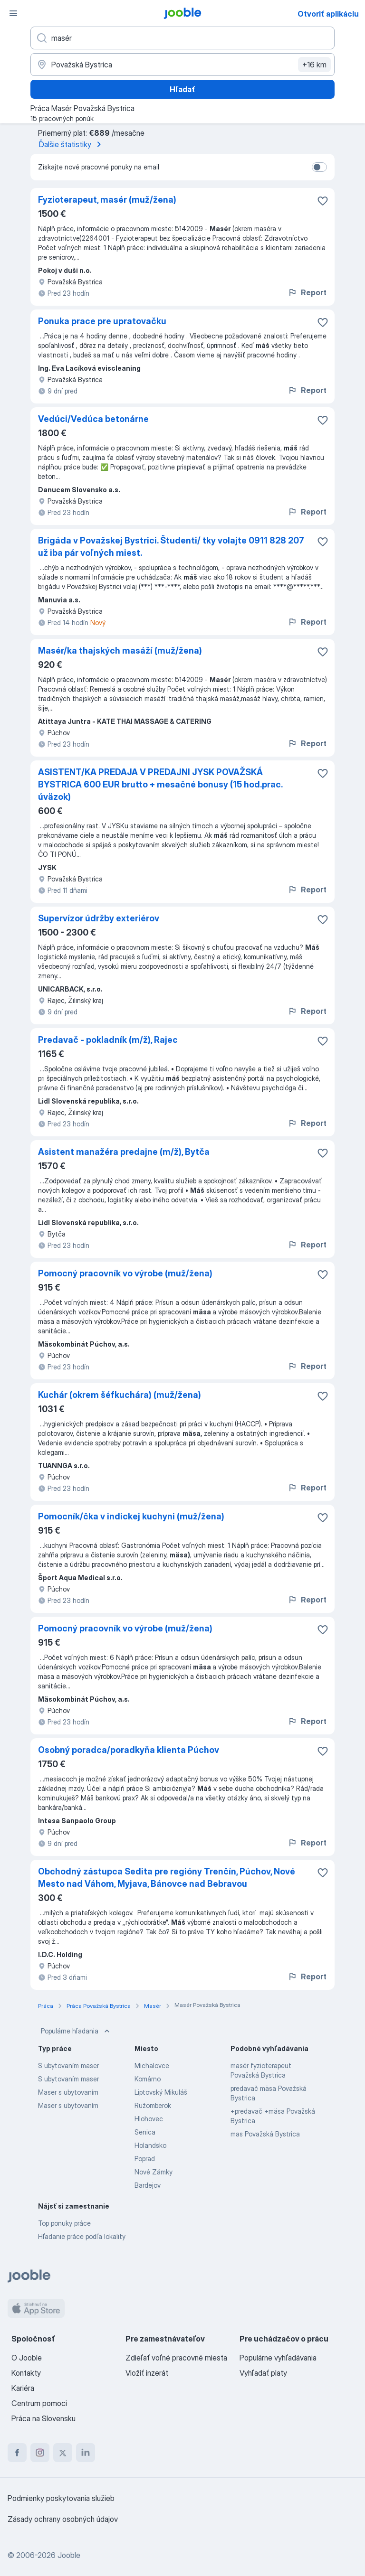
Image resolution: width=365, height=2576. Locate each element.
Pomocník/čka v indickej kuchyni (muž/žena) (131, 1516)
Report (307, 292)
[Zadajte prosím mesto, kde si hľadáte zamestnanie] (182, 64)
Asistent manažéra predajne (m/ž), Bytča (124, 1152)
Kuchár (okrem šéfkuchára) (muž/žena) (119, 1395)
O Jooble (26, 2357)
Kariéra (22, 2388)
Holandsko (150, 2145)
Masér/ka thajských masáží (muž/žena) (120, 651)
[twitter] (62, 2452)
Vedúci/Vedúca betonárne (93, 419)
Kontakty (26, 2373)
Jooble (69, 2555)
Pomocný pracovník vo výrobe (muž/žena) (125, 1273)
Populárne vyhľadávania (278, 2357)
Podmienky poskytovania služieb (61, 2498)
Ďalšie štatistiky (72, 144)
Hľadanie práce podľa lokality (81, 2236)
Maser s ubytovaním (68, 2092)
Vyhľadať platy (263, 2373)
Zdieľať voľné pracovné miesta (176, 2357)
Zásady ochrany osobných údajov (63, 2519)
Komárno (147, 2079)
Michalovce (151, 2065)
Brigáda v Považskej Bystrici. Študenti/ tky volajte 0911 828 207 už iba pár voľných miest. (171, 546)
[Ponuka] (13, 13)
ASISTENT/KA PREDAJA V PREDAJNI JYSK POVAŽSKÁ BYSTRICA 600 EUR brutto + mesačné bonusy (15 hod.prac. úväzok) (160, 784)
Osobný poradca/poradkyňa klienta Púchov (128, 1750)
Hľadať (182, 89)
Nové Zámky (153, 2172)
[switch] (319, 167)
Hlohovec (148, 2119)
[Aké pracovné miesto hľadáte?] (182, 38)
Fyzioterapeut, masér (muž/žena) (107, 200)
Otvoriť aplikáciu (328, 14)
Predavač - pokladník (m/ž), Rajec (108, 1040)
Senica (144, 2132)
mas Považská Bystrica (265, 2134)
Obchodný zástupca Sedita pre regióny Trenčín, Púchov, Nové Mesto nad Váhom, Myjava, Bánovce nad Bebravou (166, 1877)
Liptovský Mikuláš (160, 2092)
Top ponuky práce (64, 2223)
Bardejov (147, 2185)
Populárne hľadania (76, 2031)
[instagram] (39, 2452)
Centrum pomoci (39, 2403)
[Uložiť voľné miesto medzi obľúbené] (323, 201)
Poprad (144, 2158)
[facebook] (17, 2452)
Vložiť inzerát (146, 2373)
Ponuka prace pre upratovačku (102, 321)
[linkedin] (85, 2452)
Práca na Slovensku (43, 2418)
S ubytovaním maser (68, 2065)
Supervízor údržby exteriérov (98, 918)
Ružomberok (152, 2105)
